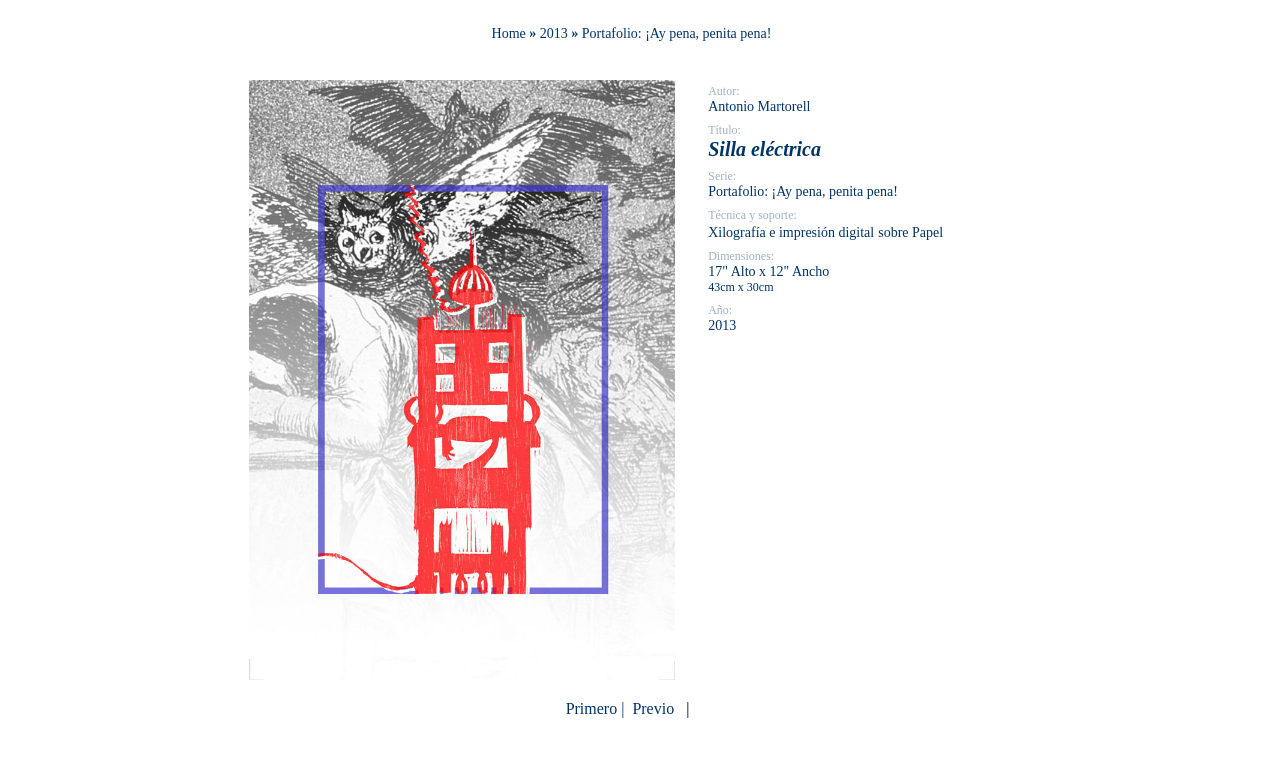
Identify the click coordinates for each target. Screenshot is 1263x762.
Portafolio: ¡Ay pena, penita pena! (677, 33)
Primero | (597, 708)
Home (509, 33)
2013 (554, 33)
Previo (653, 708)
